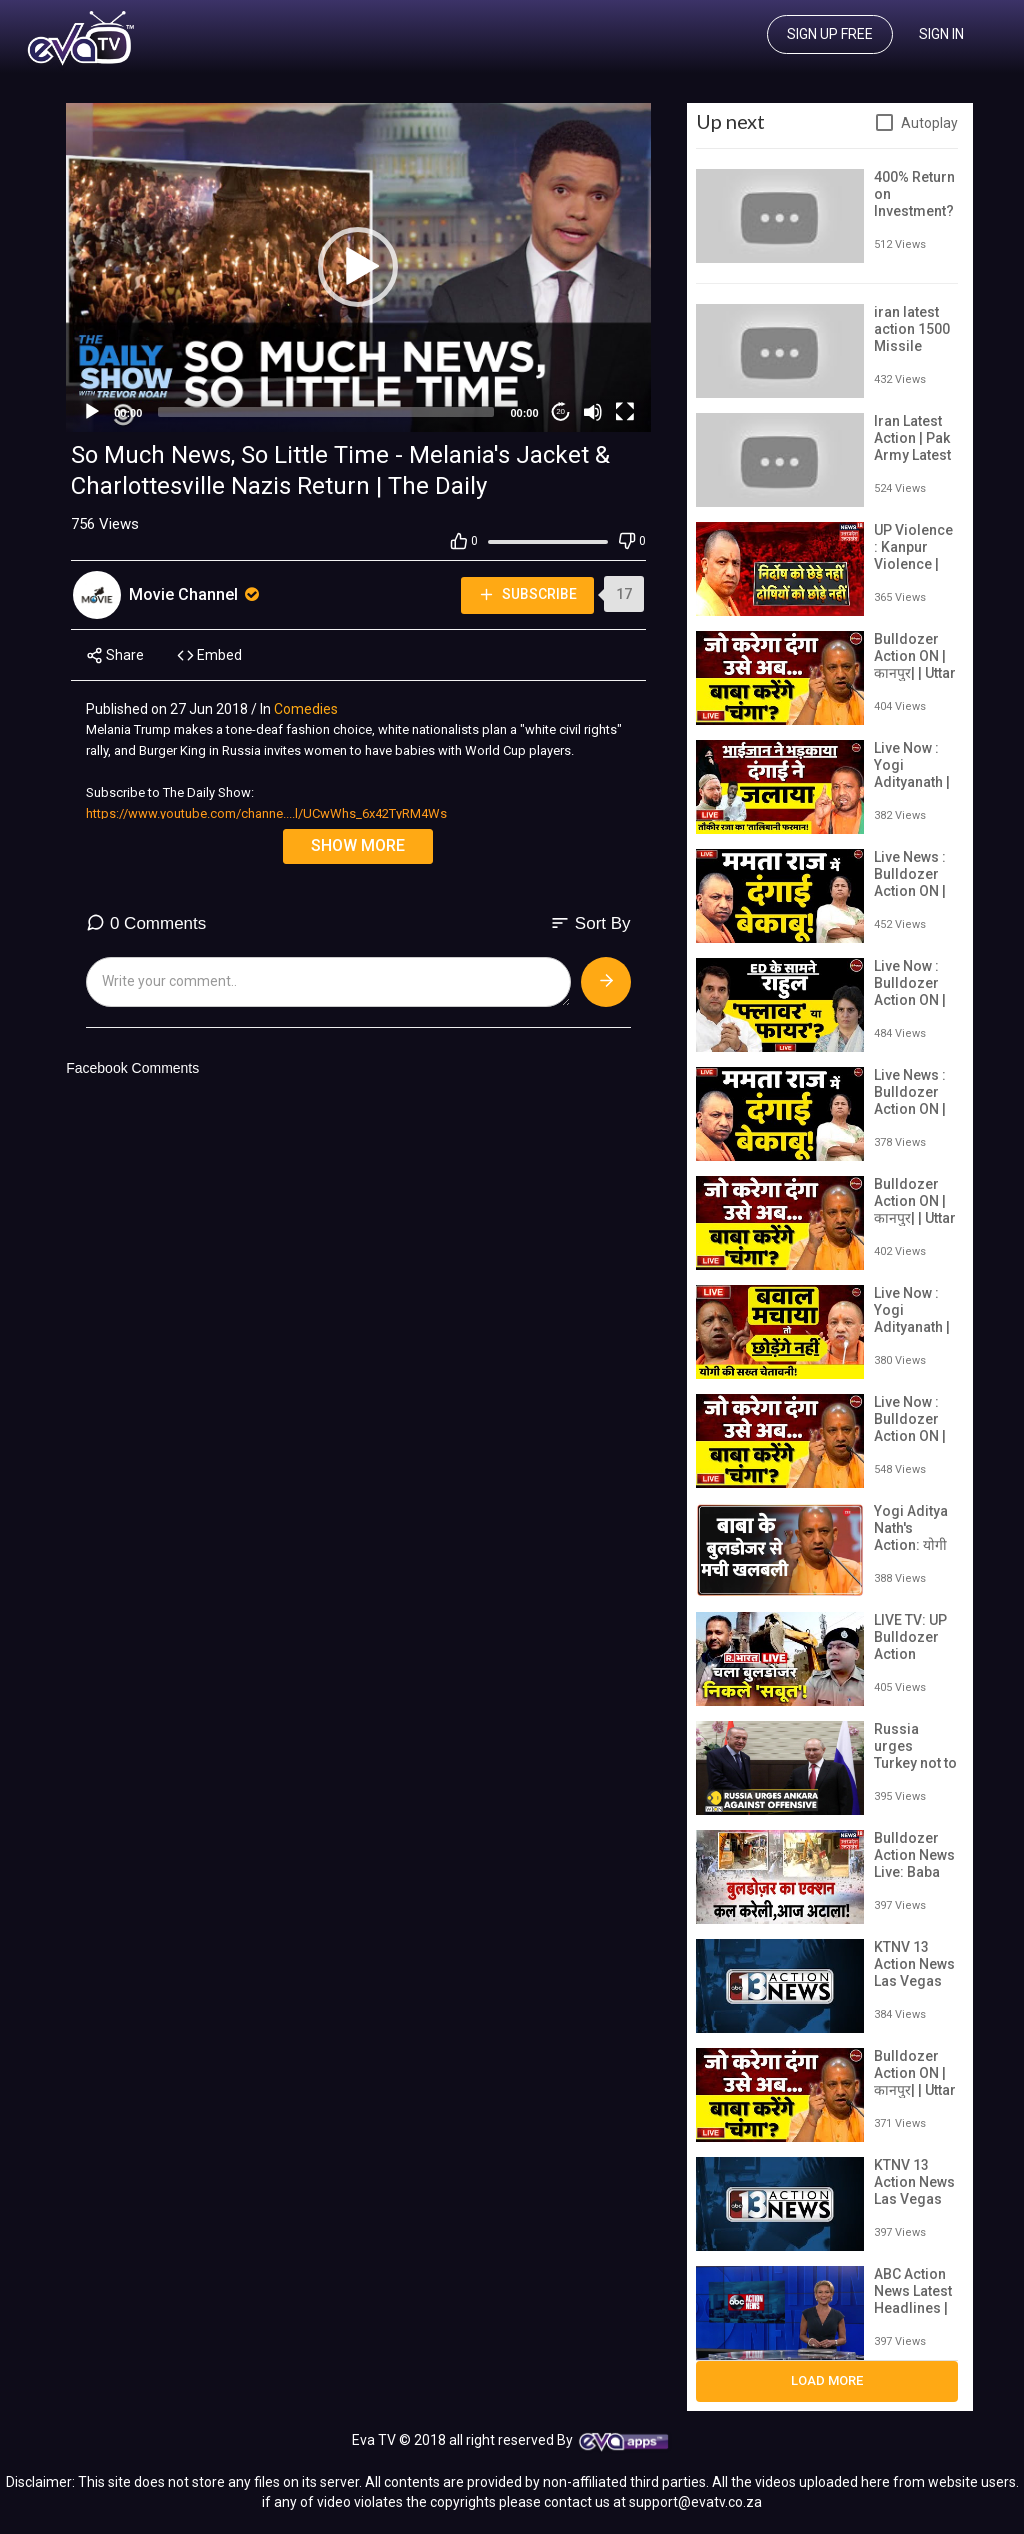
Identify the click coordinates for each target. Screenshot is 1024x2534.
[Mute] (593, 412)
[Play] (92, 412)
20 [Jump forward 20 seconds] (560, 411)
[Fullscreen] (625, 412)
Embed (209, 655)
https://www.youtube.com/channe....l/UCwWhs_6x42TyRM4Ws (266, 813)
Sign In (941, 34)
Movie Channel (196, 594)
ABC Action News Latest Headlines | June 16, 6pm (913, 2307)
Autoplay (929, 123)
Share (115, 655)
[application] (358, 267)
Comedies (306, 709)
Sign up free (830, 34)
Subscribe (526, 594)
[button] (358, 267)
